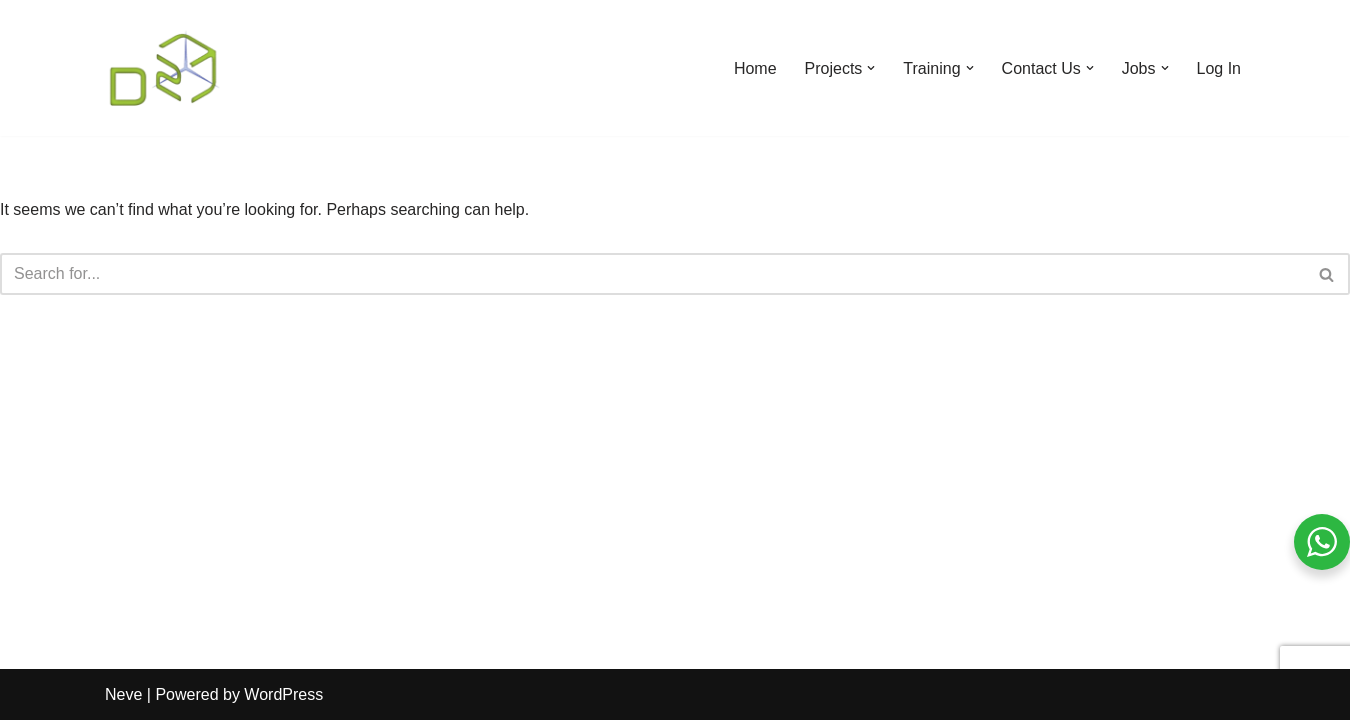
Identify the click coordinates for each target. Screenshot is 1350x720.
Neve (123, 694)
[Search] (652, 274)
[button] (871, 68)
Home (755, 68)
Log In (1219, 68)
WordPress (283, 694)
